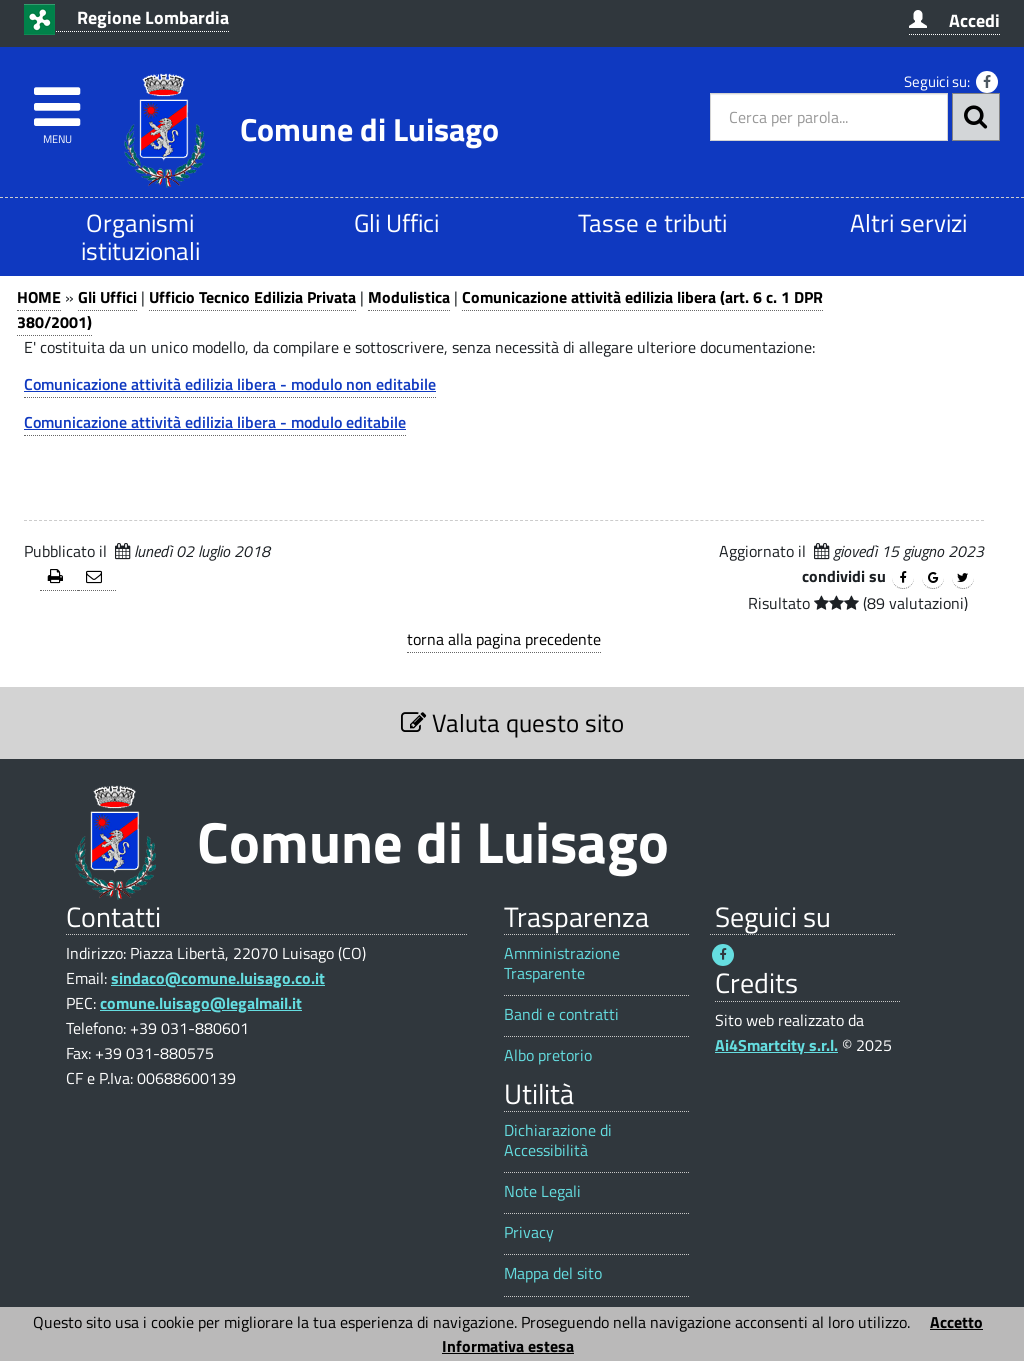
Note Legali (542, 1191)
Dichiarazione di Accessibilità (558, 1140)
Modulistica (409, 297)
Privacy (529, 1232)
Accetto (956, 1322)
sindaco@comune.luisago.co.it (218, 978)
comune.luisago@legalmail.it (201, 1003)
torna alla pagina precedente (504, 639)
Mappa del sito (553, 1273)
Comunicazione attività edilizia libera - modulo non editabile (230, 384)
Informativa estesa (508, 1346)
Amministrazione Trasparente (562, 963)
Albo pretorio (548, 1055)
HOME (39, 297)
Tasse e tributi (652, 222)
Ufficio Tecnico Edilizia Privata (252, 297)
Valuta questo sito (512, 722)
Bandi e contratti (561, 1014)
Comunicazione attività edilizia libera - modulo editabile (215, 422)
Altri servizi (908, 222)
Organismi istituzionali (140, 236)
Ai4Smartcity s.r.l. (776, 1045)
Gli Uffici (396, 222)
